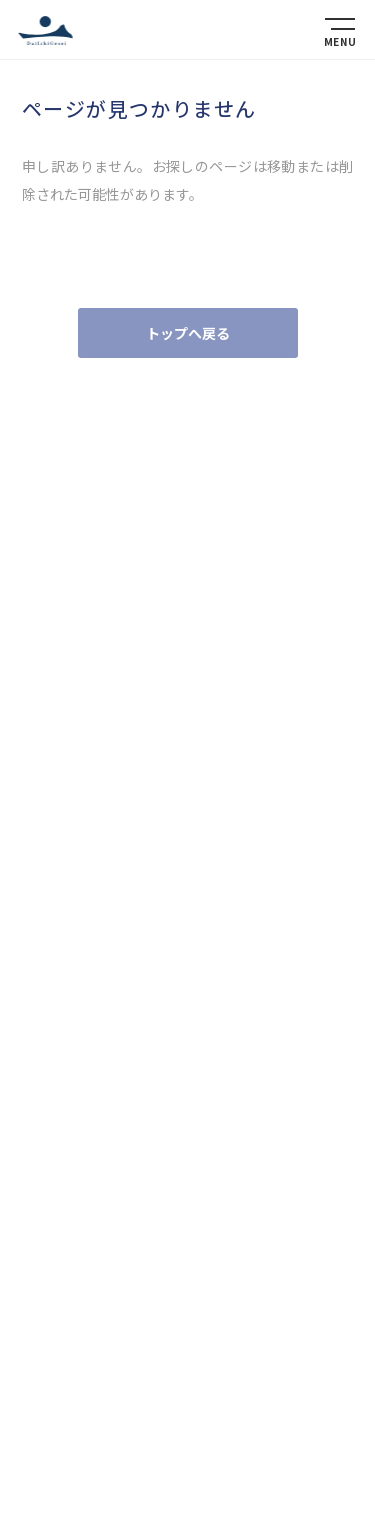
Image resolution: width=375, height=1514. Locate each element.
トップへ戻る (188, 333)
